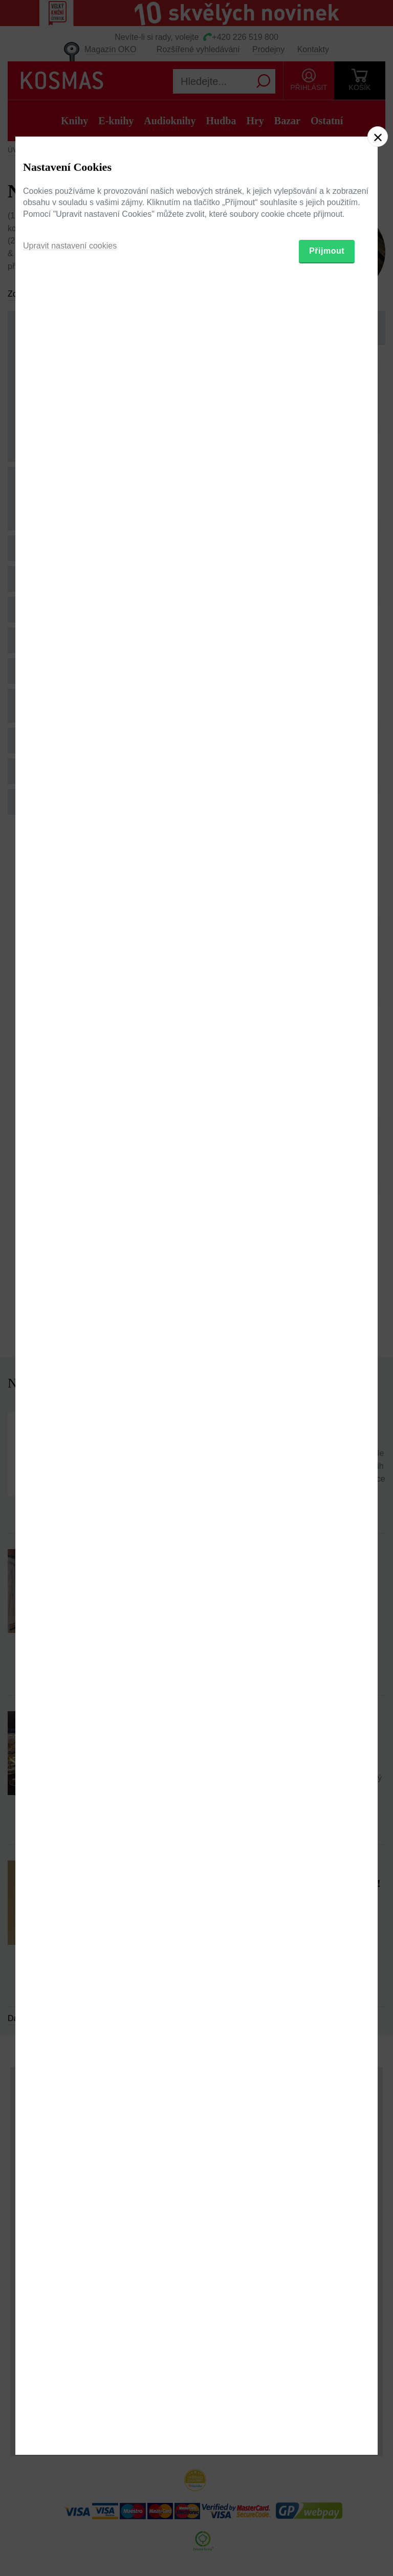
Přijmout (326, 1342)
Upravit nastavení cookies (70, 1337)
